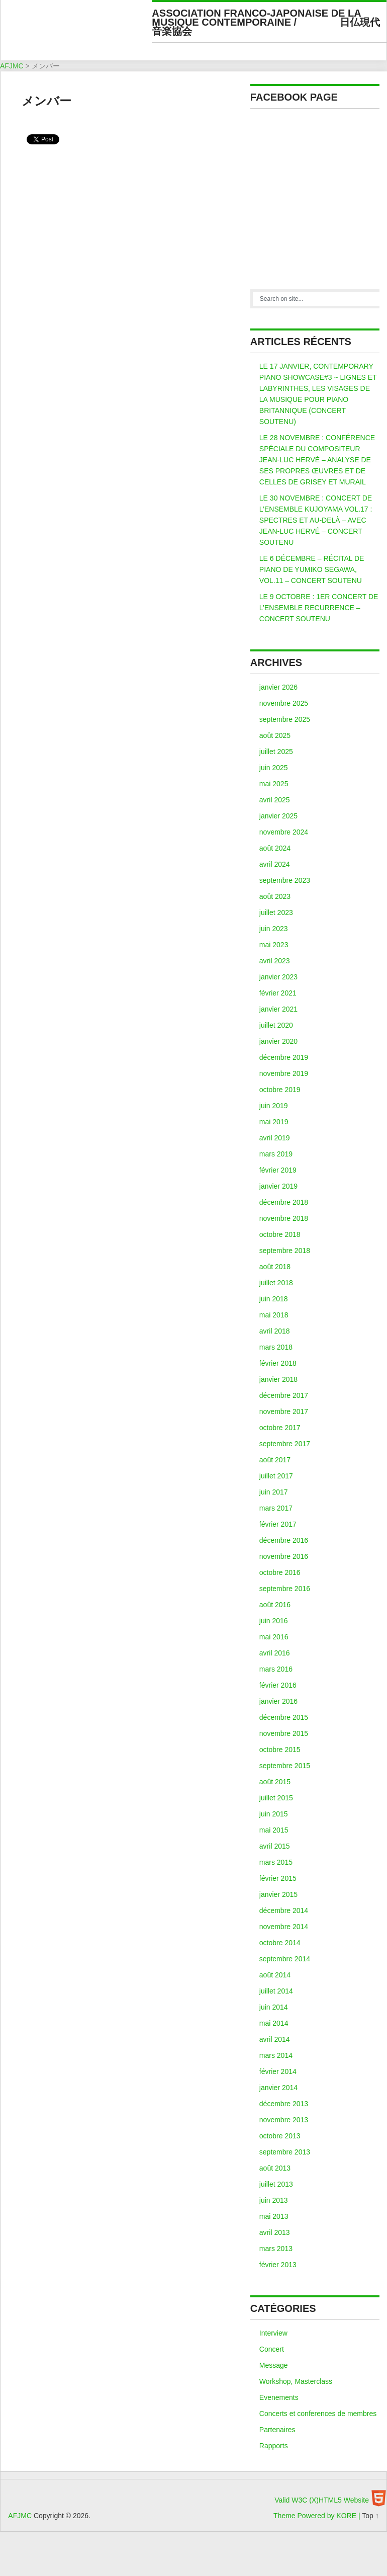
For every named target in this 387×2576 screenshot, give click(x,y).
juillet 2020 (276, 1025)
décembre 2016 (283, 1540)
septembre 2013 (284, 2152)
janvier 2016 (278, 1701)
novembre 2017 (283, 1411)
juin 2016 (273, 1621)
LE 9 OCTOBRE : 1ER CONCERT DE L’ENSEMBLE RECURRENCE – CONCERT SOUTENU (318, 608)
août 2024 (275, 848)
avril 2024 (274, 864)
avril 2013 (274, 2232)
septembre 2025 (284, 719)
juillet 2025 (276, 751)
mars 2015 (276, 1862)
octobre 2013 (280, 2136)
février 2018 (278, 1363)
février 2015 (278, 1878)
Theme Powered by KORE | (317, 2516)
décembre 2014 (283, 1910)
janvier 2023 (278, 977)
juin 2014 (273, 2007)
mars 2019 (276, 1154)
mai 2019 (273, 1122)
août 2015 (275, 1782)
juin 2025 (273, 768)
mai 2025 (273, 784)
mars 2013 (276, 2249)
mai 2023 (273, 945)
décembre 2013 (283, 2104)
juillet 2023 (276, 912)
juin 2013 (273, 2200)
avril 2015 (274, 1846)
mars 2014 (276, 2055)
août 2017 (275, 1460)
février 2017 (278, 1524)
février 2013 (278, 2265)
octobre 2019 (280, 1090)
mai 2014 (273, 2023)
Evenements (279, 2397)
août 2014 (275, 1975)
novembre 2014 (283, 1927)
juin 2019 (273, 1106)
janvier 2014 (278, 2088)
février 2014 (278, 2071)
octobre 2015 (280, 1750)
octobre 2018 (280, 1234)
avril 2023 (274, 961)
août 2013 (275, 2168)
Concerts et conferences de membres (317, 2413)
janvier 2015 (278, 1894)
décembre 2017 (283, 1395)
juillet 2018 (276, 1283)
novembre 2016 (283, 1556)
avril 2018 (274, 1331)
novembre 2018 (283, 1218)
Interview (273, 2333)
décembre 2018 (283, 1202)
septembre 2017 (284, 1444)
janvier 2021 (278, 1009)
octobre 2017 (280, 1428)
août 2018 (275, 1267)
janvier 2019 (278, 1186)
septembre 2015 (284, 1766)
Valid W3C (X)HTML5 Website (321, 2500)
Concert (271, 2349)
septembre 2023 (284, 880)
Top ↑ (370, 2516)
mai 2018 (273, 1315)
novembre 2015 (283, 1733)
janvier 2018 (278, 1379)
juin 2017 (273, 1492)
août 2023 (275, 896)
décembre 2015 (283, 1717)
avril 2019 (274, 1138)
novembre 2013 (283, 2120)
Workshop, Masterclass (295, 2381)
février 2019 (278, 1170)
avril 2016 (274, 1653)
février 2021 (278, 993)
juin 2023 (273, 929)
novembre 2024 (283, 832)
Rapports (273, 2446)
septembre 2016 (284, 1589)
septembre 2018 (284, 1251)
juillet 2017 (276, 1476)
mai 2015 (273, 1830)
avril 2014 (274, 2039)
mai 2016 (273, 1637)
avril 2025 (274, 800)
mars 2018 (276, 1347)
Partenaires (277, 2430)
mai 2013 (273, 2216)
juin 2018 (273, 1299)
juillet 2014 (276, 1991)
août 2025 (275, 735)
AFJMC (80, 32)
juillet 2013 (276, 2184)
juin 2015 (273, 1814)
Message (273, 2365)
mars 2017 (276, 1508)
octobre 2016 (280, 1572)
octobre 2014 (280, 1943)
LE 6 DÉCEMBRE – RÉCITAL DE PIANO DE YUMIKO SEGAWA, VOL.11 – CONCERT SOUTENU (311, 569)
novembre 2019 (283, 1073)
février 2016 (278, 1685)
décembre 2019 (283, 1057)
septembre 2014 (284, 1959)
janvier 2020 (278, 1041)
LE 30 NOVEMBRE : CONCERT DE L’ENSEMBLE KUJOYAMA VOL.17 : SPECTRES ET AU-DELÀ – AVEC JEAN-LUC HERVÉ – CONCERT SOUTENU (315, 520)
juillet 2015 (276, 1798)
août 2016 (275, 1605)
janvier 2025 (278, 816)
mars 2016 (276, 1669)
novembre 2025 (283, 703)
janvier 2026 (278, 687)
